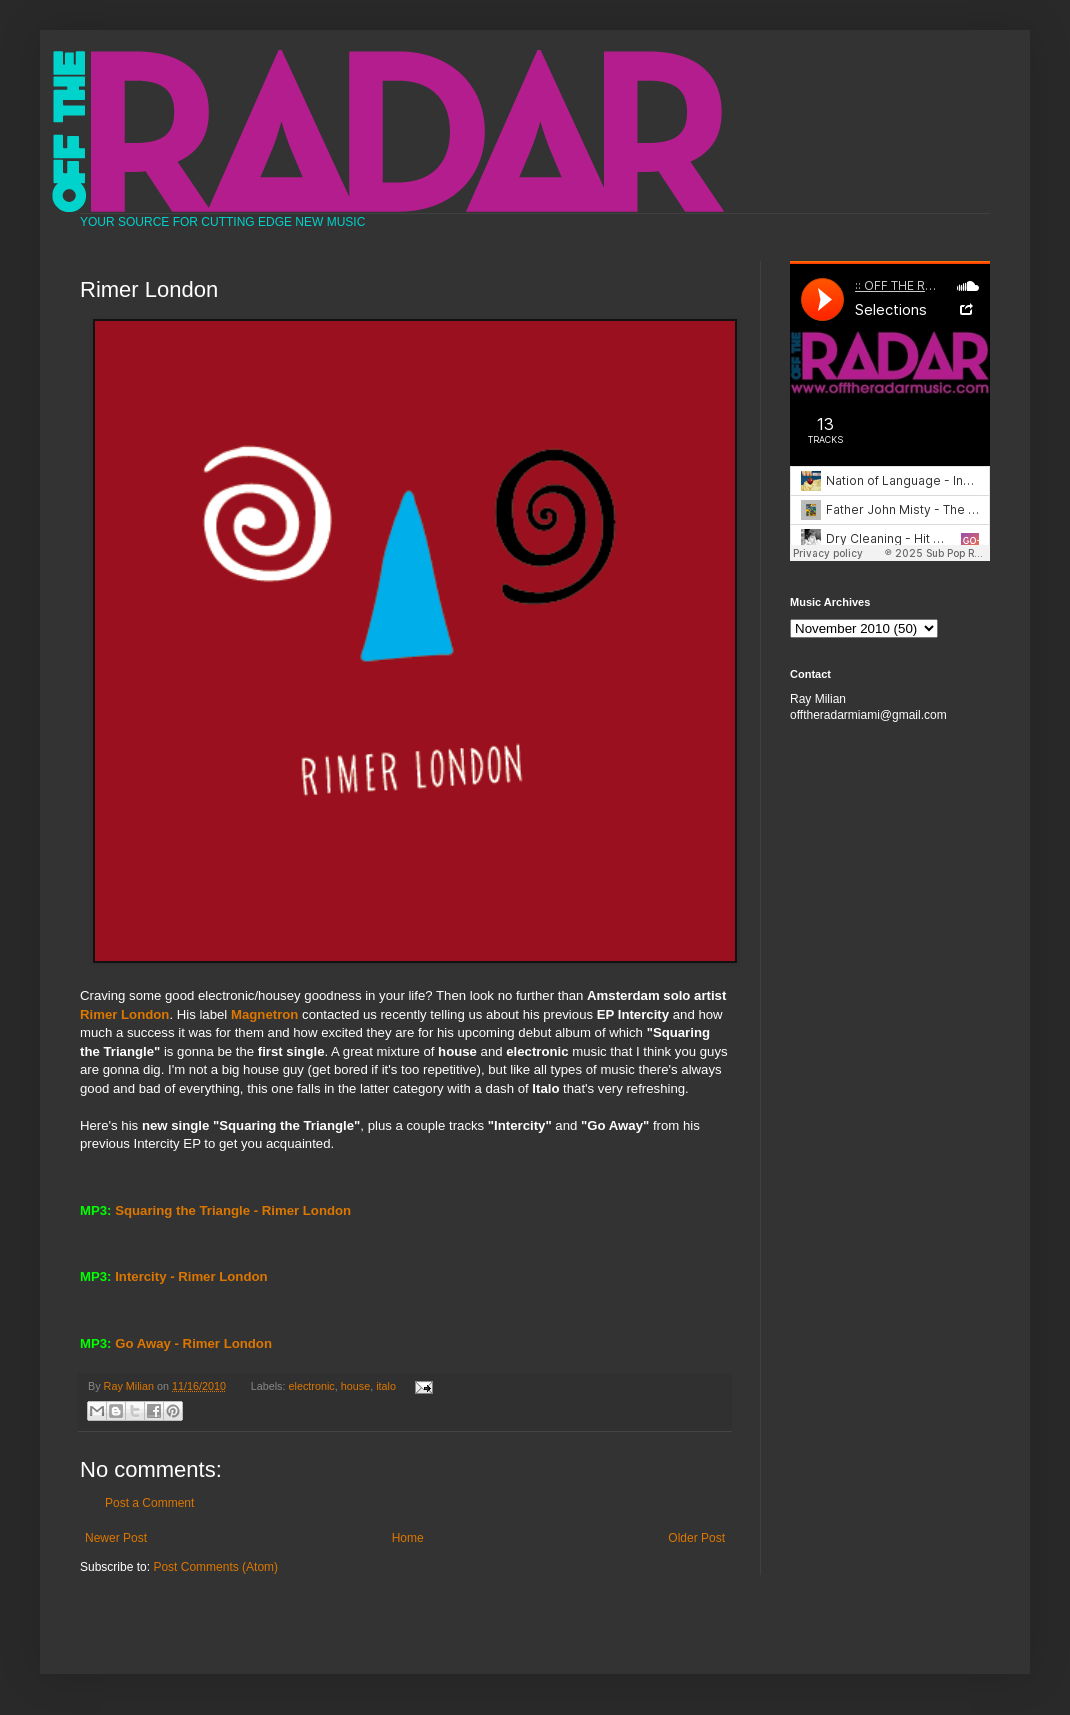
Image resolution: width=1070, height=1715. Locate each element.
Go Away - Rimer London (193, 1343)
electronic (312, 1386)
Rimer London (124, 1014)
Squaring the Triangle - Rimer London (233, 1210)
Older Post (696, 1538)
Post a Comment (149, 1503)
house (355, 1386)
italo (386, 1386)
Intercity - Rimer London (191, 1276)
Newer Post (116, 1538)
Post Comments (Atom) (215, 1567)
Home (408, 1538)
